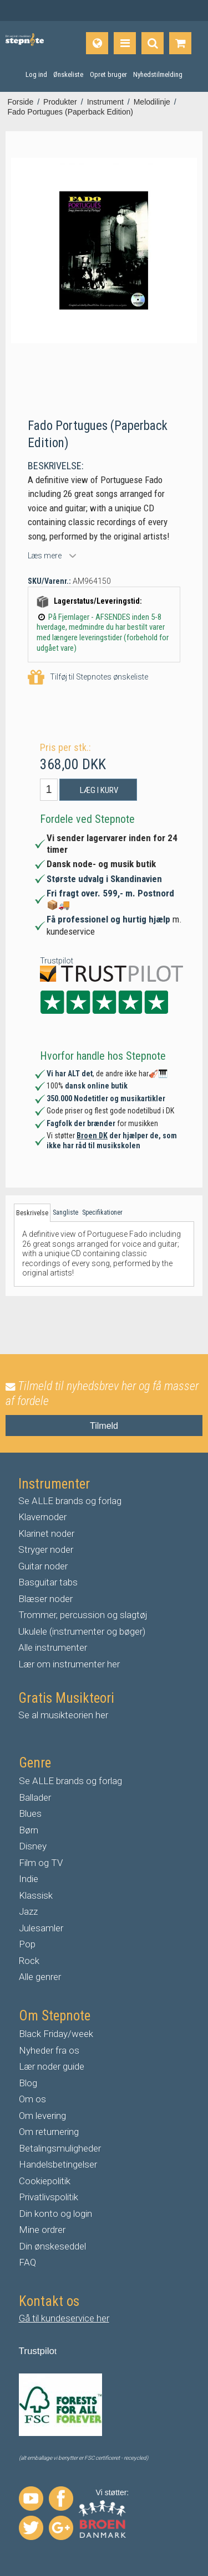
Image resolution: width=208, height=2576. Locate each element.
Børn (28, 1830)
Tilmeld (104, 1425)
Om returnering (49, 2131)
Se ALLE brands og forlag (69, 1500)
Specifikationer (102, 1212)
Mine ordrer (42, 2229)
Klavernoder (42, 1516)
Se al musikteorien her (63, 1714)
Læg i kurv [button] (99, 790)
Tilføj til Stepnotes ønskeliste (88, 677)
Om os (32, 2099)
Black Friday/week (56, 2033)
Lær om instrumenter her (69, 1664)
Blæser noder (45, 1598)
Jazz (28, 1911)
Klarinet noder (46, 1533)
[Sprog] (97, 43)
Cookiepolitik (44, 2180)
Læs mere (45, 555)
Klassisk (36, 1895)
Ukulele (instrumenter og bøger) (81, 1631)
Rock (29, 1960)
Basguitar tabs (48, 1582)
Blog (28, 2082)
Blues (30, 1813)
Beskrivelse (32, 1213)
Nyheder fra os (49, 2050)
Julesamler (41, 1928)
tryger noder (48, 1549)
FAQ (27, 2262)
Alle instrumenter (52, 1647)
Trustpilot (56, 960)
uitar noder (46, 1566)
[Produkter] (125, 43)
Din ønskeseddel (52, 2246)
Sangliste (65, 1212)
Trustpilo (37, 2351)
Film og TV (41, 1862)
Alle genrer (40, 1976)
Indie (28, 1878)
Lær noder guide (51, 2066)
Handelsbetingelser (58, 2164)
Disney (33, 1846)
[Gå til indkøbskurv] (180, 43)
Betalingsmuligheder (60, 2148)
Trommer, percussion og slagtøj (83, 1614)
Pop (27, 1944)
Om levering (42, 2115)
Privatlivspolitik (48, 2196)
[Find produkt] (152, 43)
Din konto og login (55, 2213)
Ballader (35, 1797)
